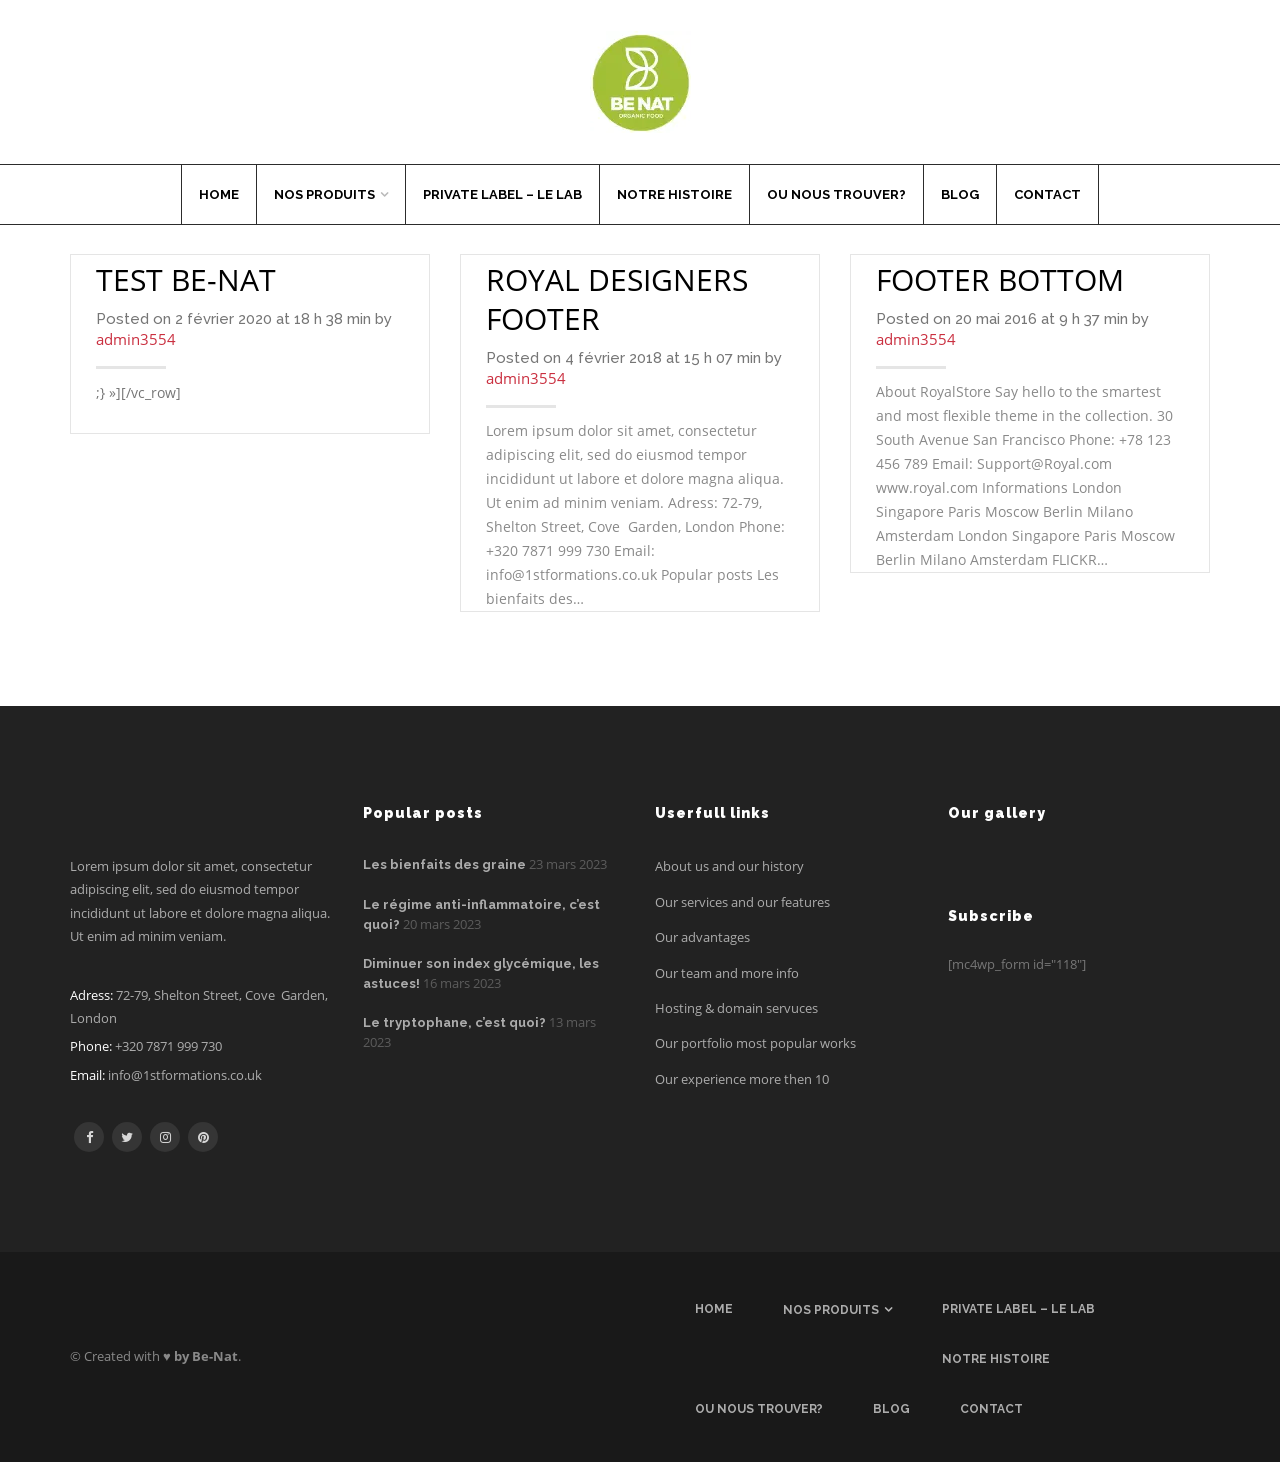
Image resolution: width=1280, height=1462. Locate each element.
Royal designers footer (617, 299)
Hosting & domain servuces (736, 1008)
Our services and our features (742, 902)
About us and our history (729, 866)
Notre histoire (674, 194)
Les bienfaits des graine (444, 864)
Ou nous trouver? (836, 194)
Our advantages (702, 937)
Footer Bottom (1000, 279)
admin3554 (136, 339)
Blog (960, 194)
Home (219, 194)
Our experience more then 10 (742, 1079)
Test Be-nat (186, 279)
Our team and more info (727, 973)
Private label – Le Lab (502, 194)
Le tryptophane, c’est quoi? (454, 1022)
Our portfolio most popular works (755, 1043)
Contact (1047, 194)
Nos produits (324, 194)
